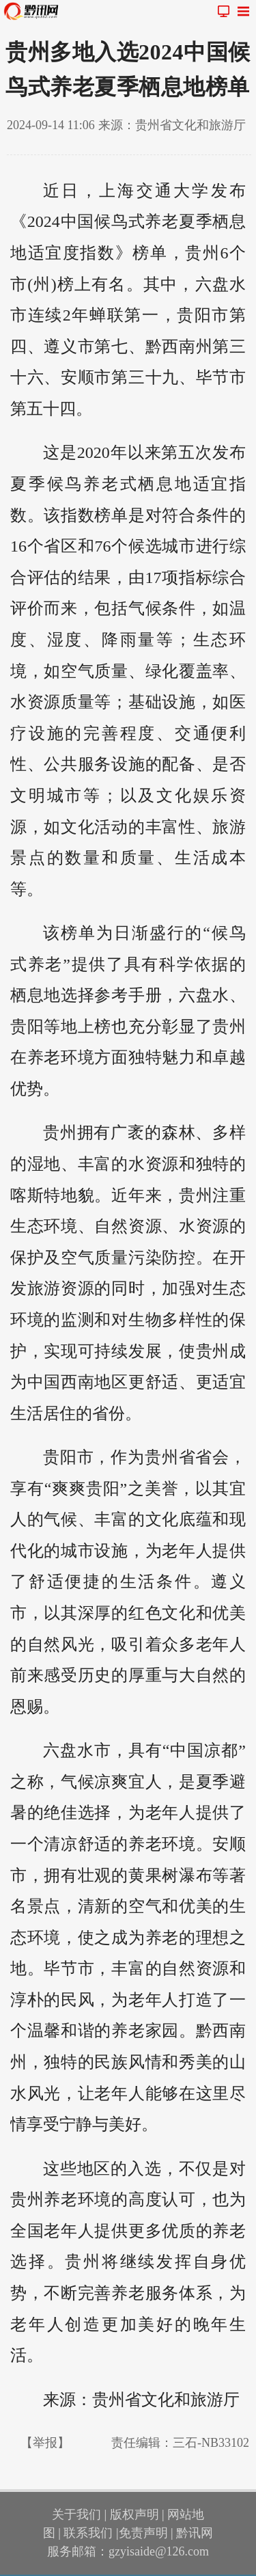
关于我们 (76, 2514)
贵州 (202, 253)
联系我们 (88, 2533)
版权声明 (134, 2514)
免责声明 (143, 2533)
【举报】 (45, 2443)
